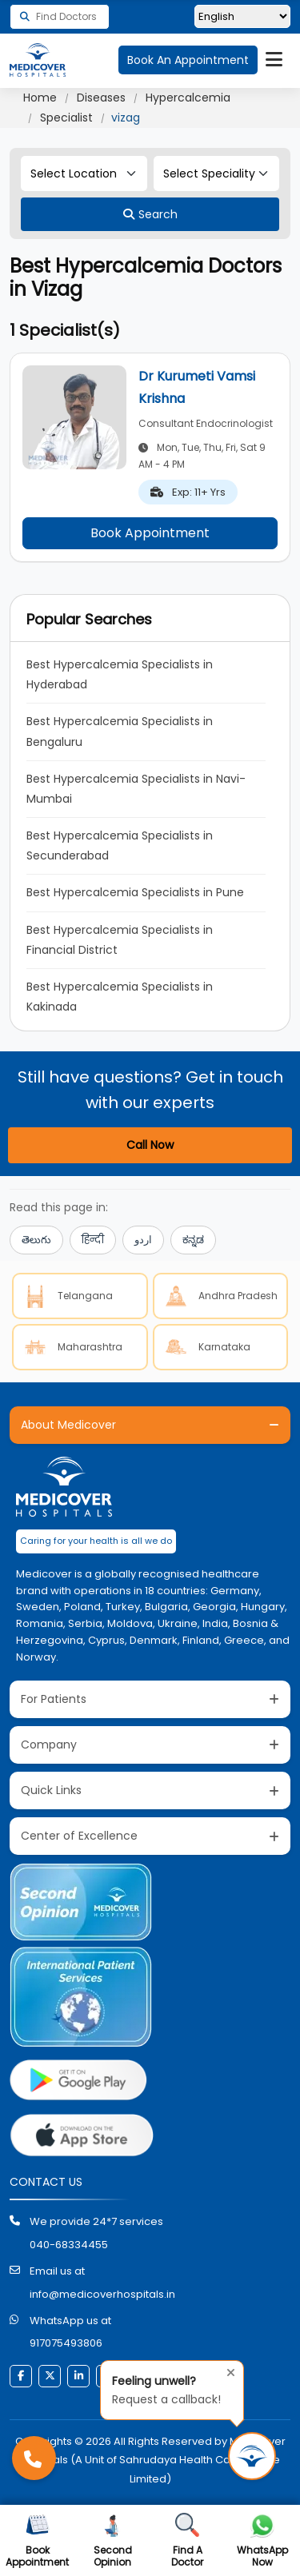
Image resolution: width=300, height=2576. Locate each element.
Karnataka (205, 1347)
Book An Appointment (188, 60)
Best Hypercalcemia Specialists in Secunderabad (121, 845)
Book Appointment (150, 533)
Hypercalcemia (188, 98)
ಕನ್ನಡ (193, 1239)
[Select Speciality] (217, 173)
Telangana (66, 1296)
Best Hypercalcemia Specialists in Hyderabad (121, 674)
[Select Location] (84, 173)
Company (49, 1745)
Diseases (101, 98)
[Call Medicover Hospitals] (34, 2458)
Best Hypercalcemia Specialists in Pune (135, 892)
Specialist (66, 118)
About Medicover (68, 1425)
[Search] (150, 214)
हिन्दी (93, 1239)
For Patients (53, 1699)
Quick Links (51, 1790)
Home (40, 98)
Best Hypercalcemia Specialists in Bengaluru (121, 731)
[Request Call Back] (252, 2456)
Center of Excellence (79, 1836)
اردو (143, 1239)
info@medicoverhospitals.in (102, 2294)
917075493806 (66, 2343)
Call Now (150, 1145)
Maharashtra (70, 1347)
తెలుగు (36, 1239)
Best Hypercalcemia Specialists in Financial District (121, 940)
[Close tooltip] (226, 2371)
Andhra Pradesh (219, 1296)
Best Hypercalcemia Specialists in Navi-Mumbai (136, 789)
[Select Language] (242, 16)
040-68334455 (69, 2244)
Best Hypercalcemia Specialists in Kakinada (121, 997)
